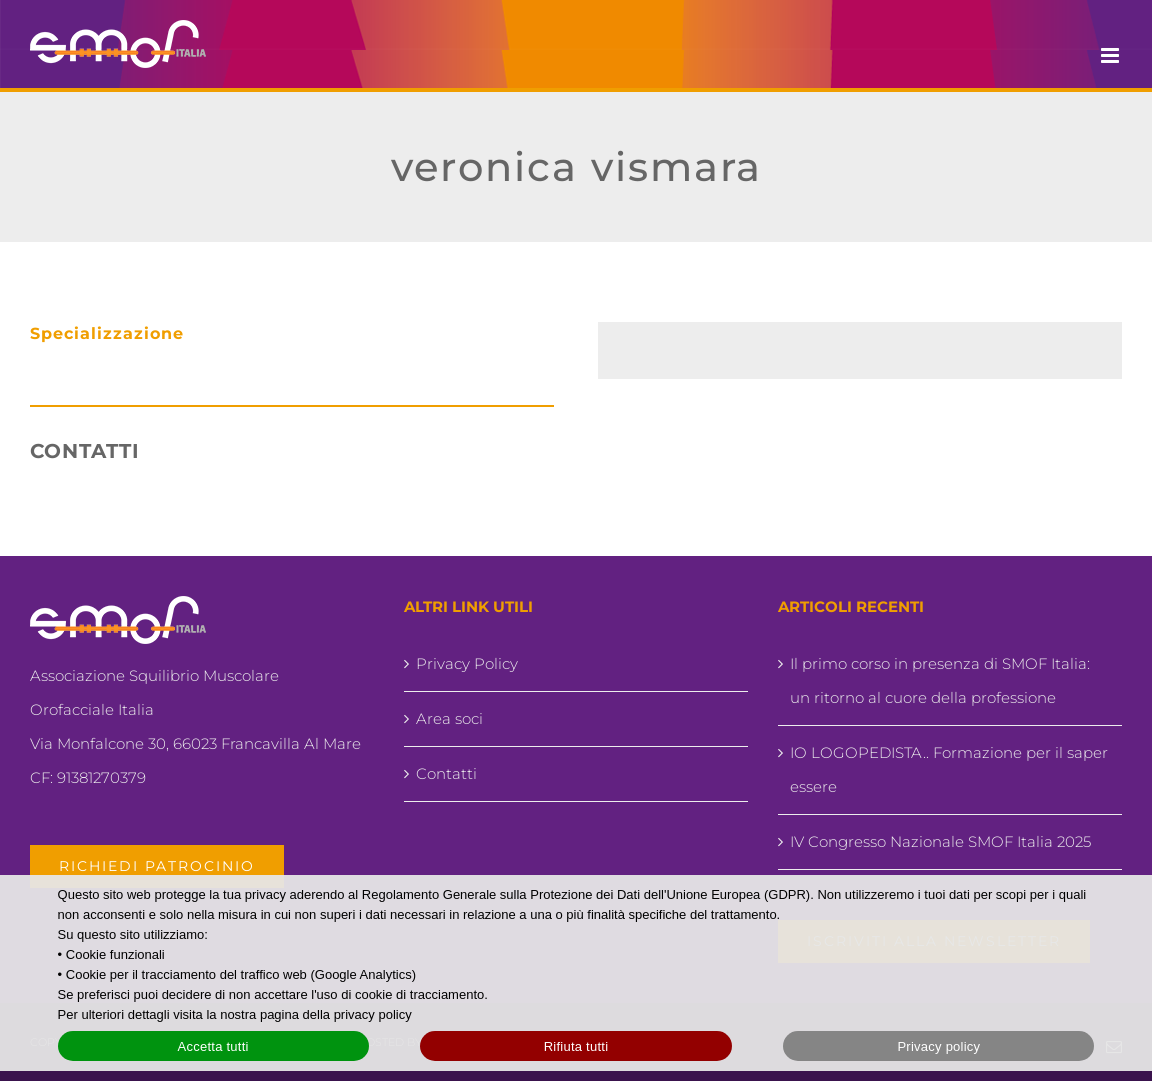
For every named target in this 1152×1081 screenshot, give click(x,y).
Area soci (449, 718)
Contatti (446, 773)
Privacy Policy (467, 663)
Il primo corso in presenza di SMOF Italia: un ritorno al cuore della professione (940, 680)
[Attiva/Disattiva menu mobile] (1111, 55)
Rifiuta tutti (576, 1046)
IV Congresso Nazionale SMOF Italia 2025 (940, 841)
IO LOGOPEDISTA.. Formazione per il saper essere (949, 769)
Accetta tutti (213, 1046)
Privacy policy (938, 1046)
